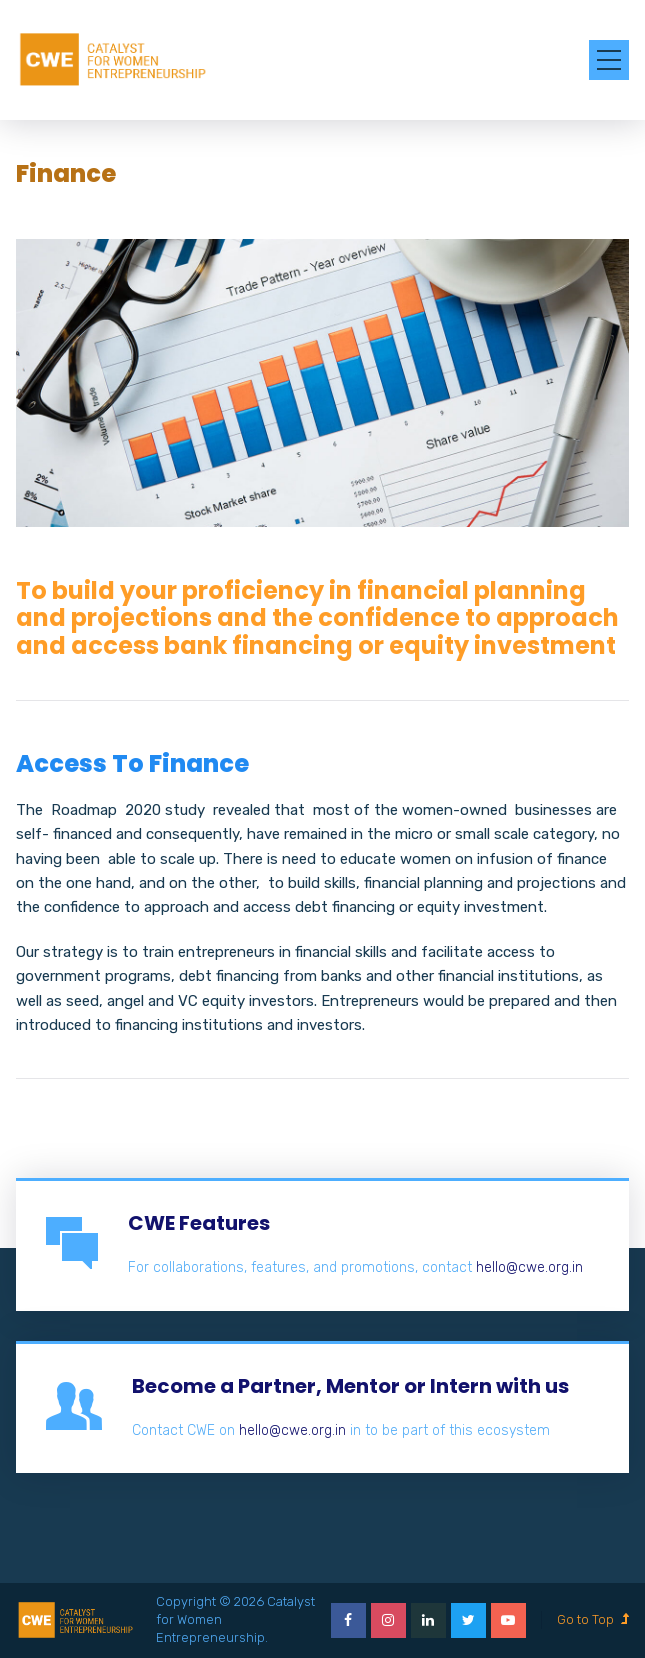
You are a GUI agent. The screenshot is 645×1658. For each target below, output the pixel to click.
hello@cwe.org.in (529, 1267)
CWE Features (199, 1223)
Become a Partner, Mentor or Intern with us (350, 1386)
